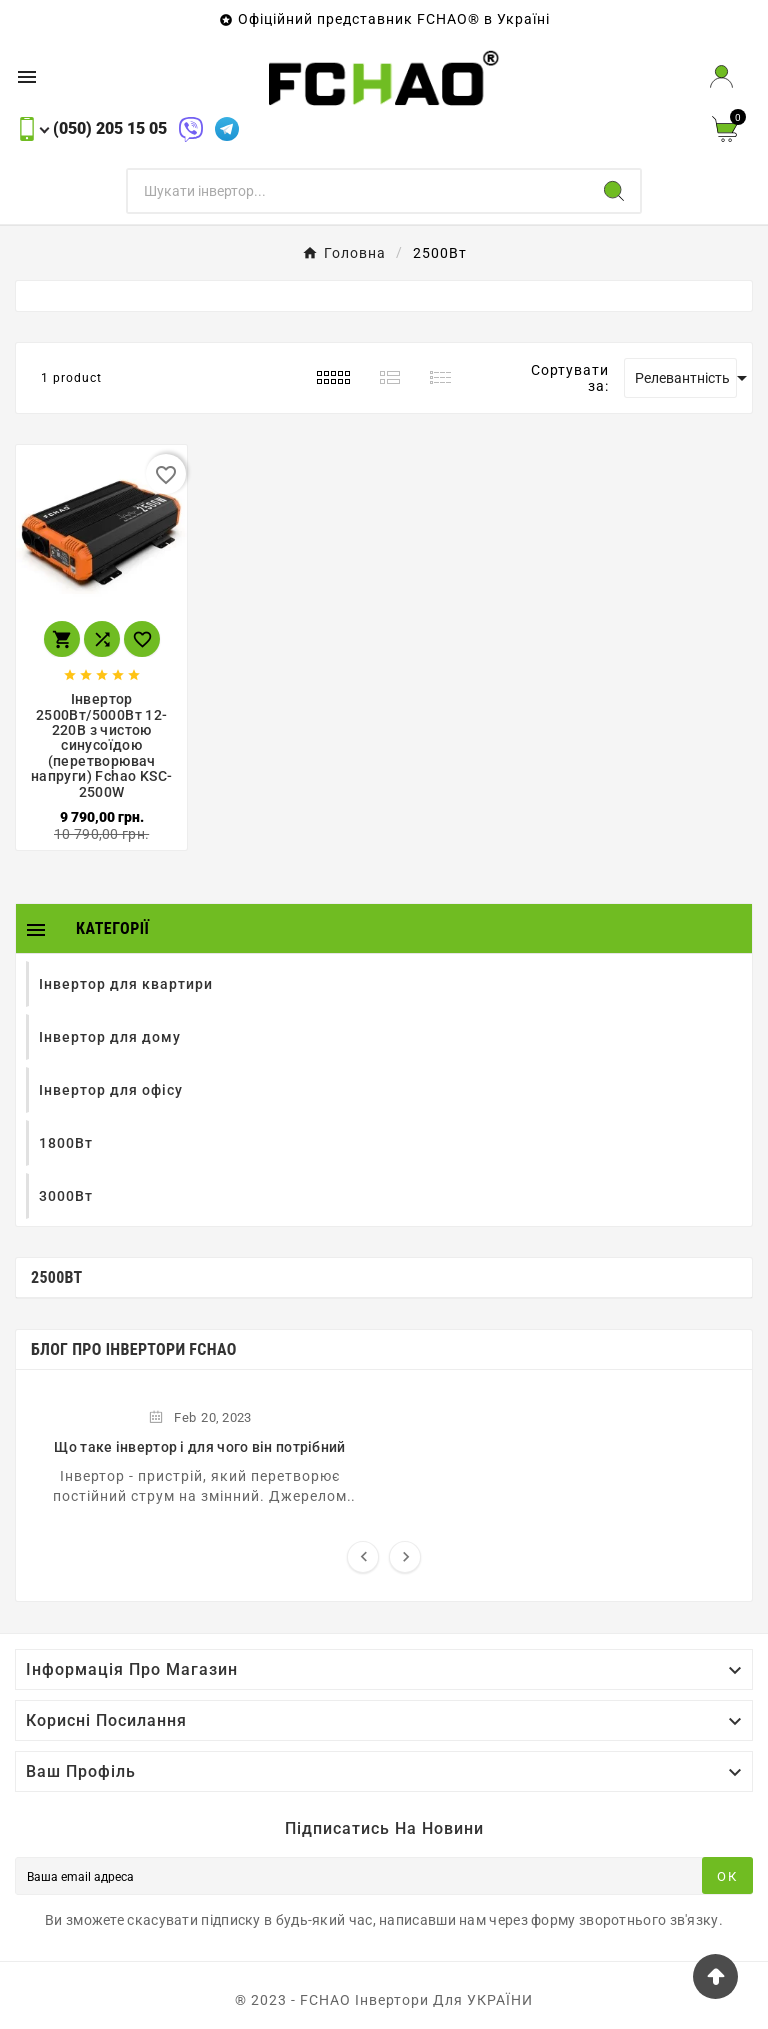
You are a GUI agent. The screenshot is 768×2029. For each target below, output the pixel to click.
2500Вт (57, 1277)
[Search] (614, 191)
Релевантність (686, 378)
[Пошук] (358, 191)
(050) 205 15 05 (110, 128)
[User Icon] (721, 76)
